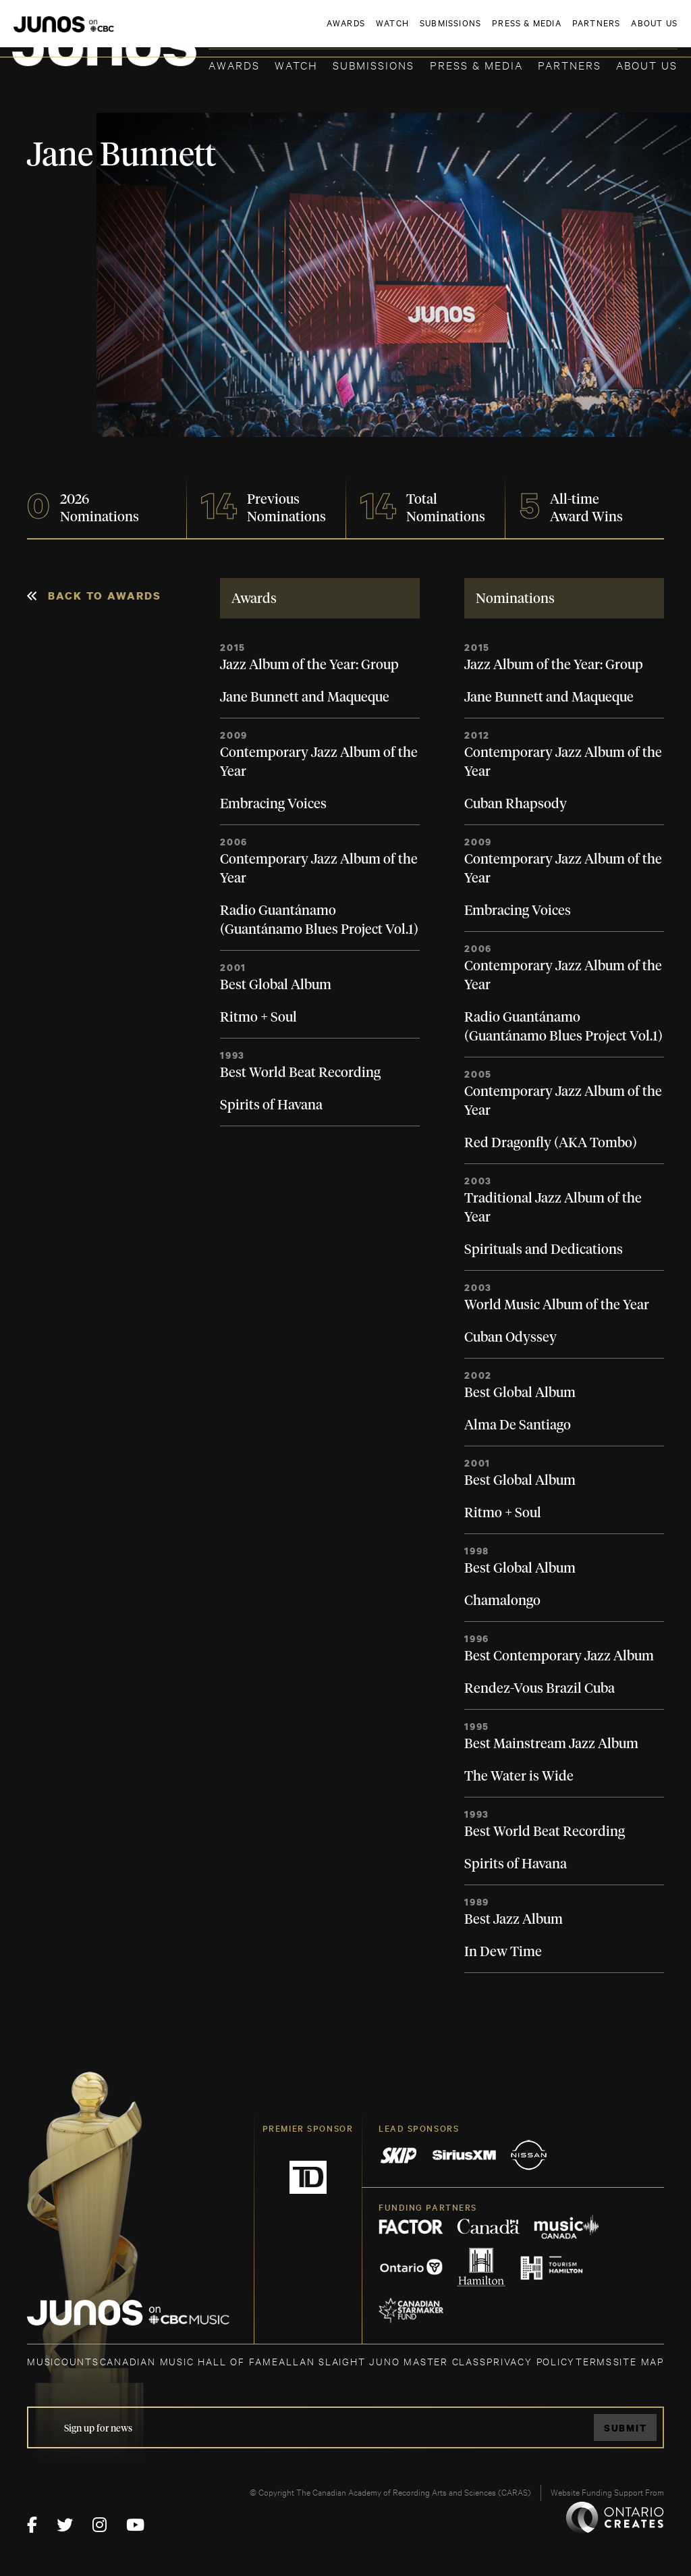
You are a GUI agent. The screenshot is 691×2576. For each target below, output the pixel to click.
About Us (647, 64)
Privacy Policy (531, 2361)
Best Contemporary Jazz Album (559, 1656)
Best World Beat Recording (300, 1073)
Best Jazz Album (513, 1919)
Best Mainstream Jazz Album (551, 1744)
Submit (625, 2427)
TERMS (594, 2361)
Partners (569, 64)
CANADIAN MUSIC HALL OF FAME (189, 2361)
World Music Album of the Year (556, 1305)
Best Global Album (275, 985)
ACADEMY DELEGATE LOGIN (614, 32)
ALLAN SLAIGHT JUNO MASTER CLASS (382, 2361)
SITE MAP (638, 2361)
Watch (296, 64)
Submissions (373, 64)
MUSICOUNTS (63, 2361)
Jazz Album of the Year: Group (309, 665)
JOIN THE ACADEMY (489, 32)
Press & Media (476, 64)
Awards (234, 64)
